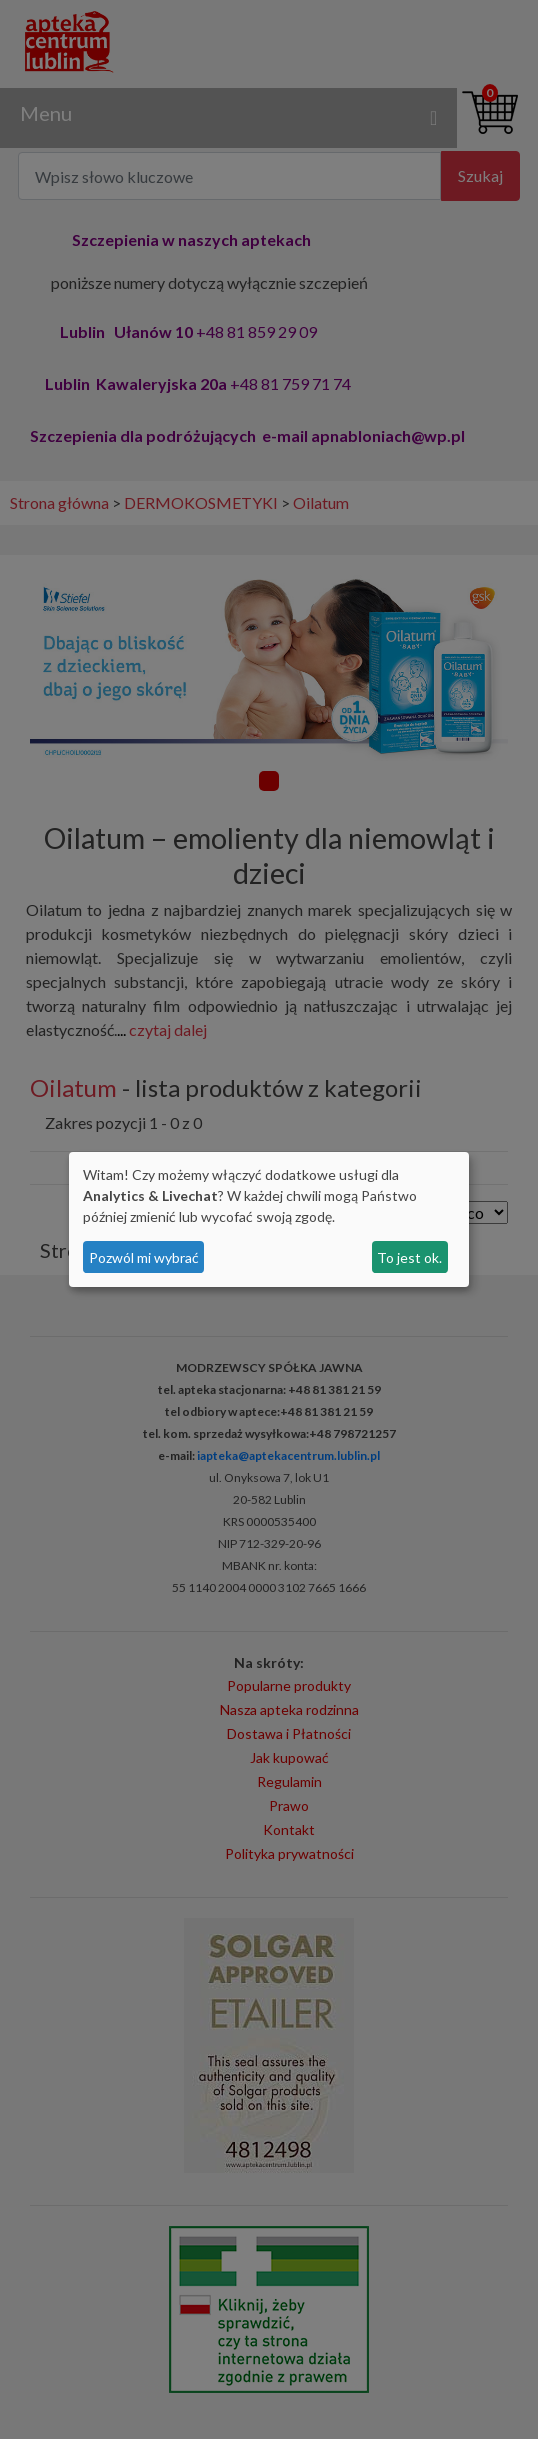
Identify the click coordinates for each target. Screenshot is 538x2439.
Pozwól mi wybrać (144, 1257)
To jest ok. (409, 1257)
